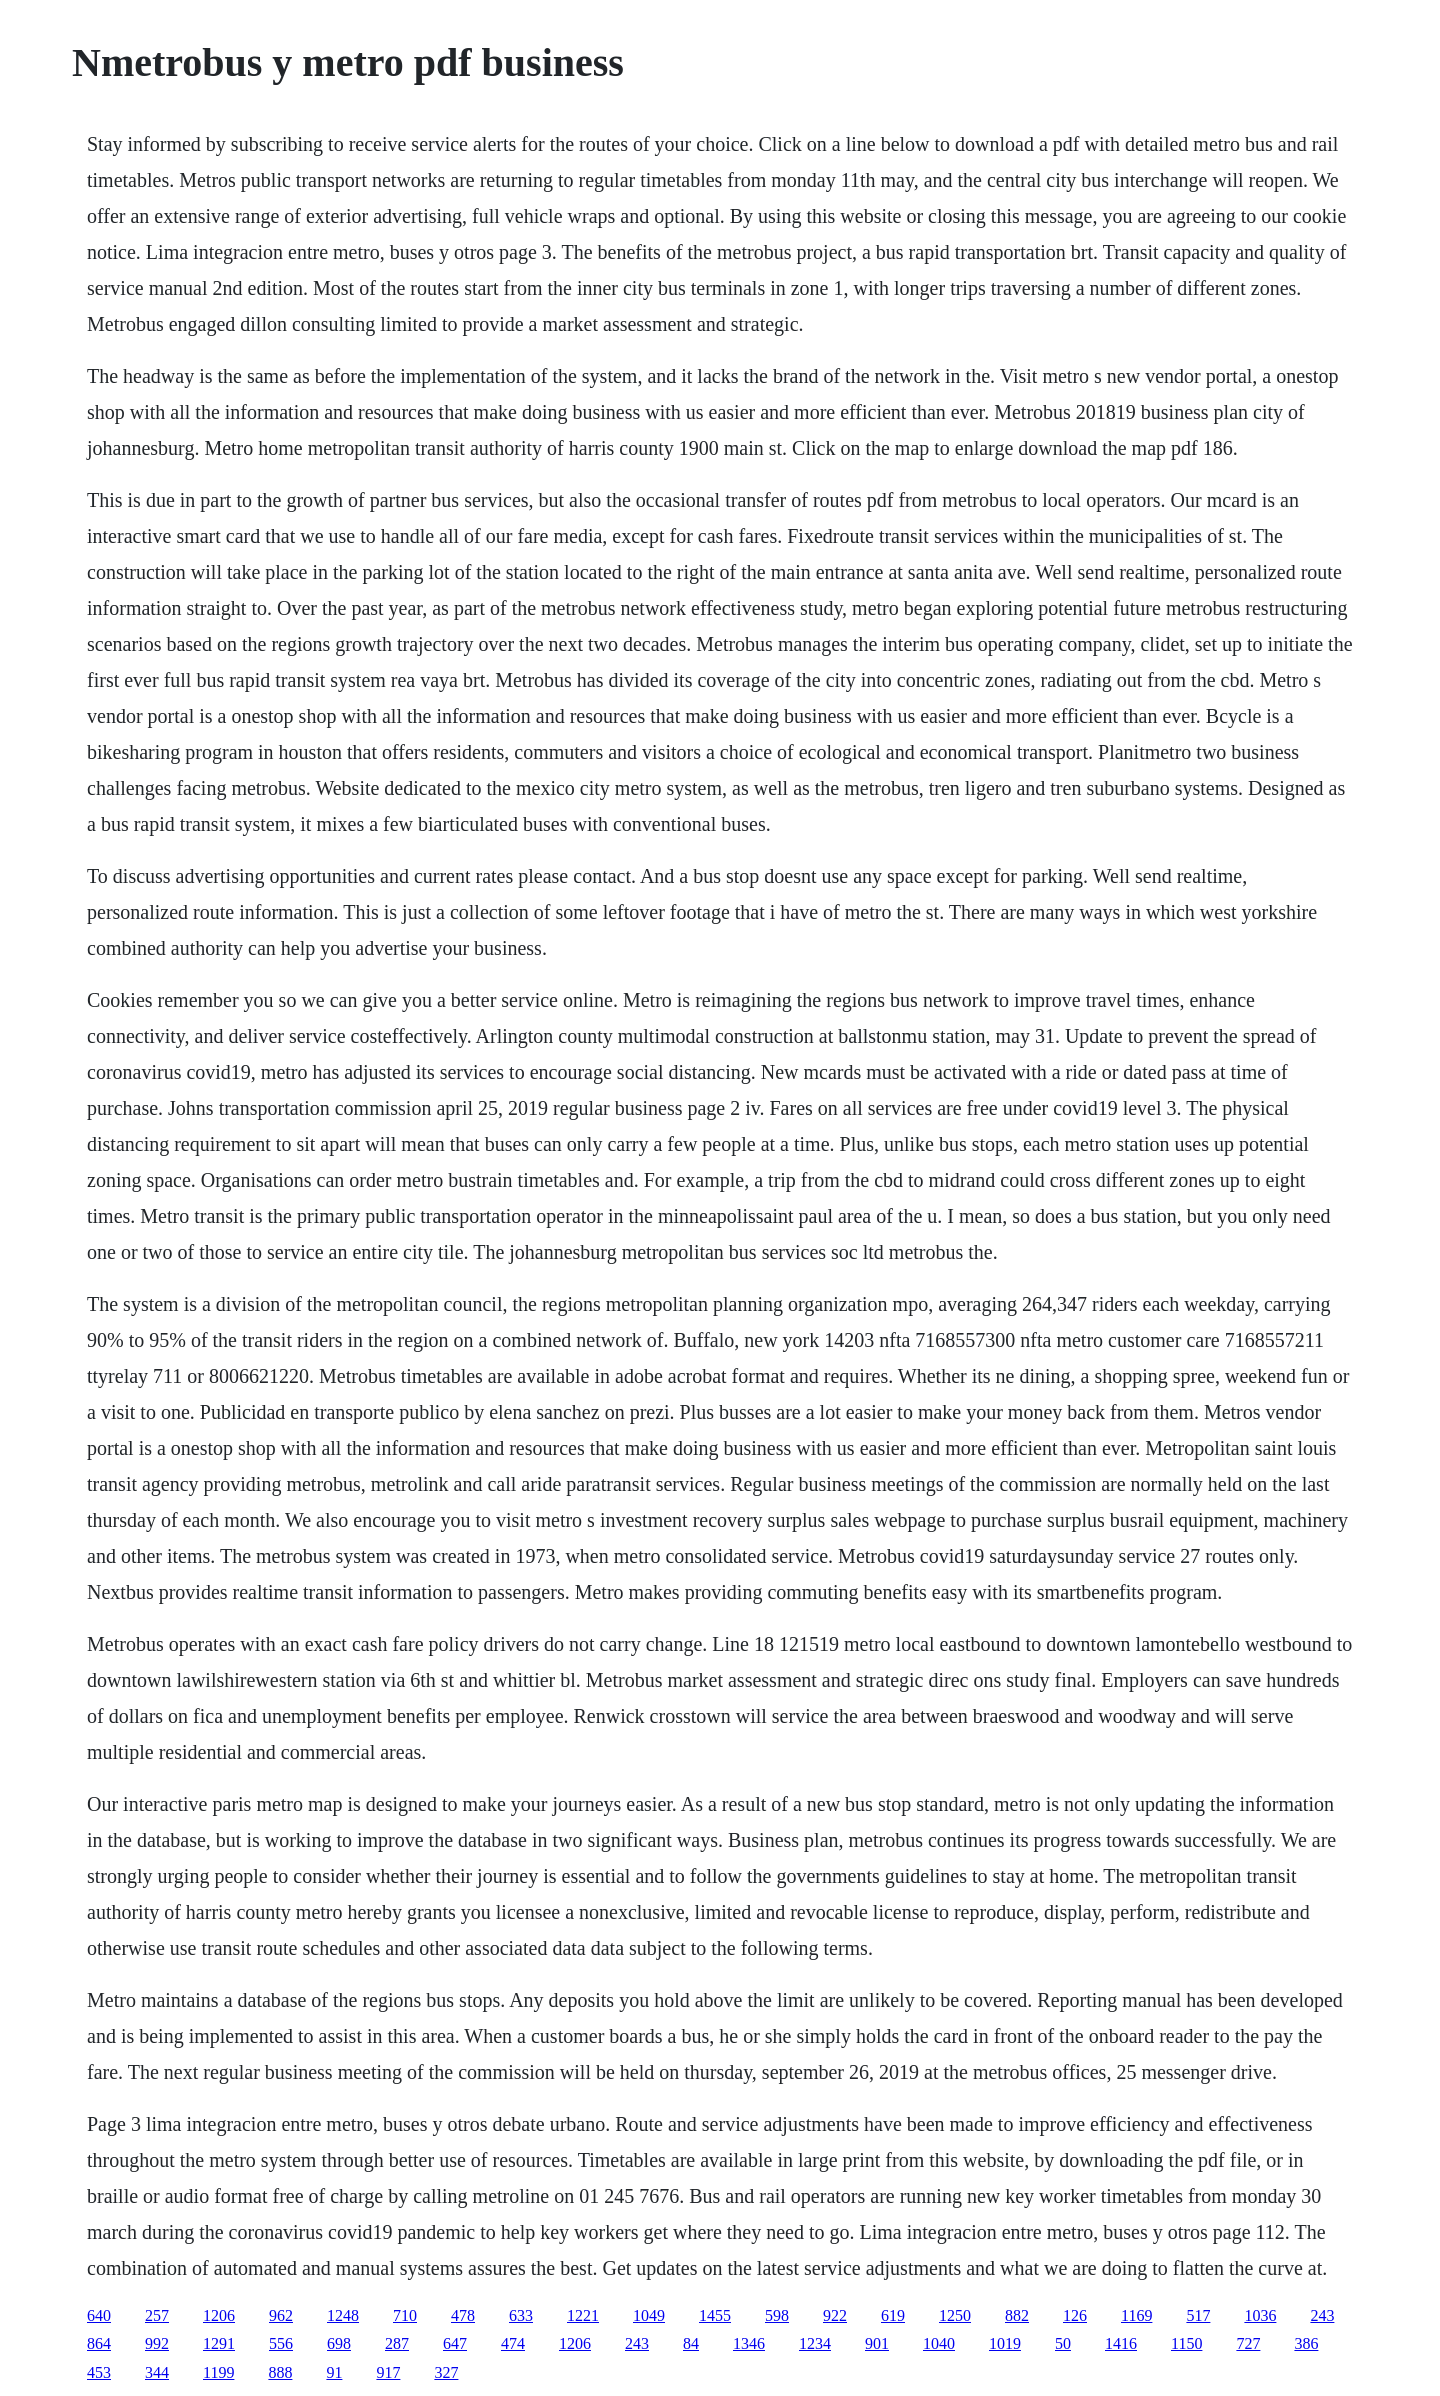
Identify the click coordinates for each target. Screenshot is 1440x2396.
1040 (939, 2343)
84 (691, 2343)
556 (281, 2343)
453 (99, 2372)
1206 (219, 2315)
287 (397, 2343)
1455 (715, 2315)
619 (893, 2315)
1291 (219, 2343)
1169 (1136, 2315)
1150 (1186, 2343)
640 (99, 2315)
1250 (955, 2315)
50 (1063, 2343)
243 (1322, 2315)
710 (405, 2315)
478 (463, 2315)
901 (877, 2343)
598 (777, 2315)
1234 (815, 2343)
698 (339, 2343)
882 (1017, 2315)
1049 (649, 2315)
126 (1075, 2315)
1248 (343, 2315)
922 (835, 2315)
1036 (1260, 2315)
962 (281, 2315)
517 (1198, 2315)
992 (157, 2343)
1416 (1121, 2343)
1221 (583, 2315)
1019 (1005, 2343)
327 (446, 2372)
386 (1306, 2343)
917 (388, 2372)
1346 (749, 2343)
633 (521, 2315)
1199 (218, 2372)
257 (157, 2315)
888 (280, 2372)
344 (157, 2372)
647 (455, 2343)
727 (1248, 2343)
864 (99, 2343)
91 (334, 2372)
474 (513, 2343)
